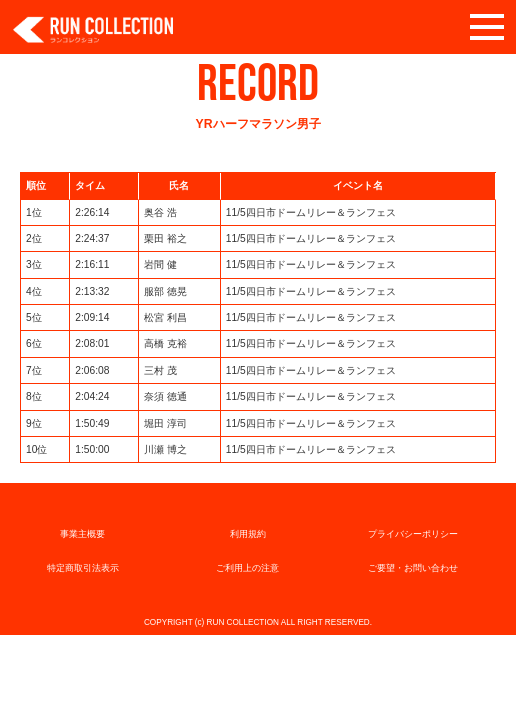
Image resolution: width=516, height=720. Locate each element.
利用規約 (248, 534)
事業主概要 (82, 534)
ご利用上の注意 (247, 568)
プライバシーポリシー (413, 534)
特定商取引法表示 (83, 568)
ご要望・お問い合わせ (413, 568)
